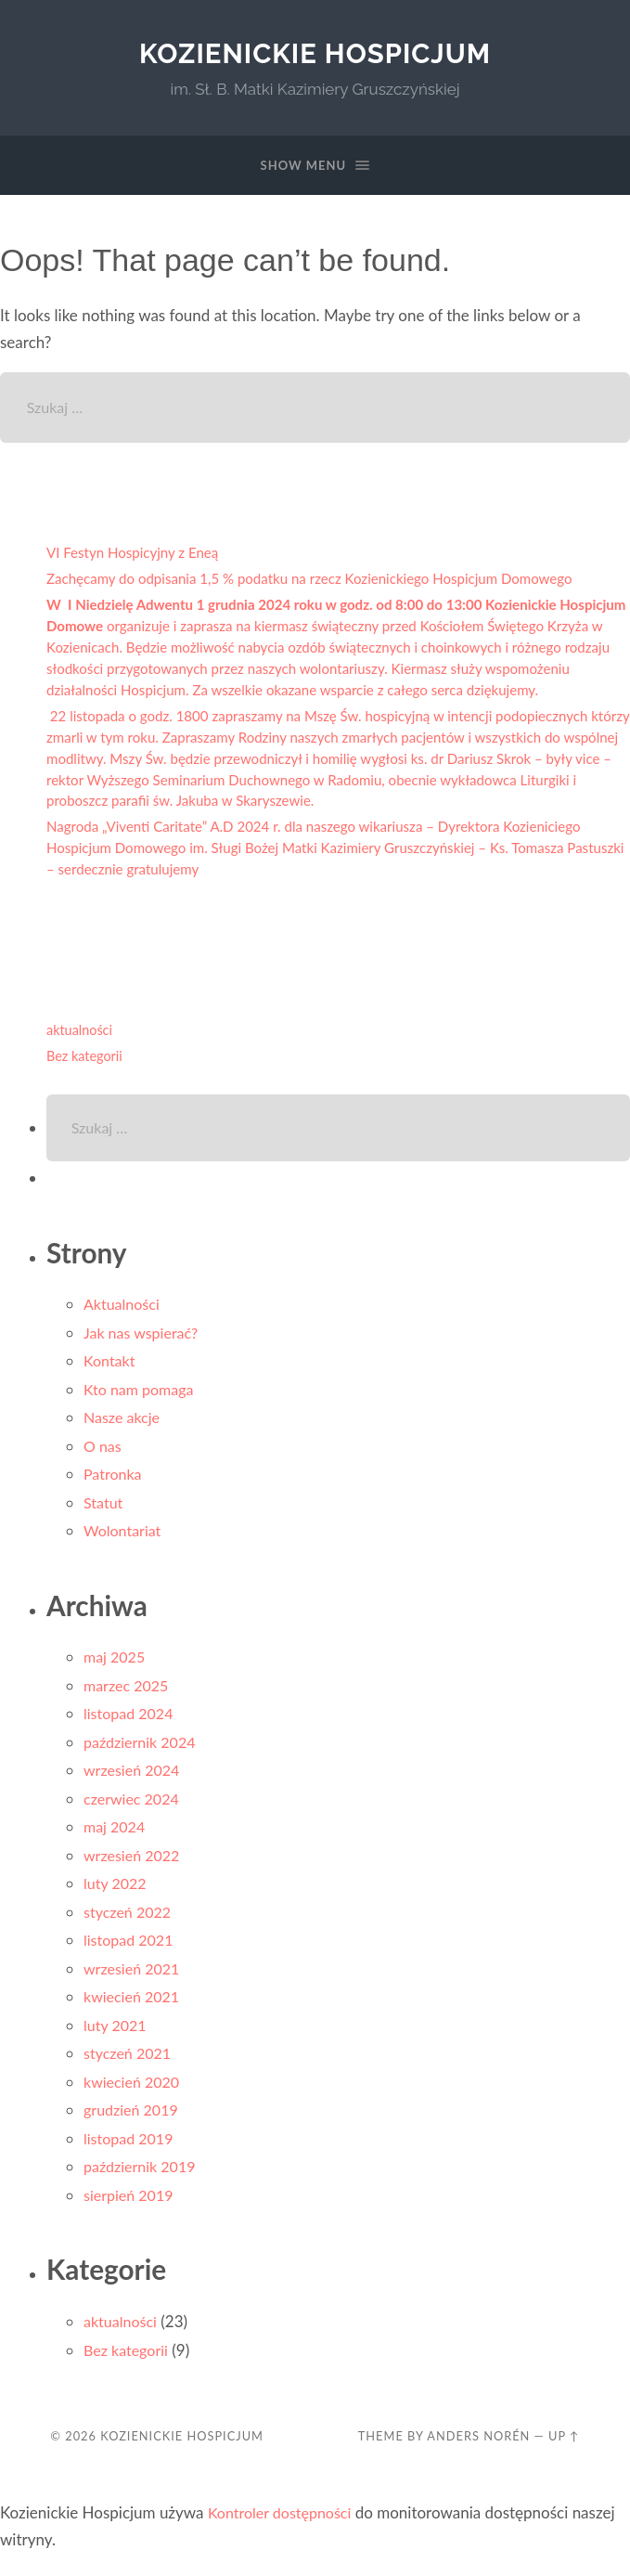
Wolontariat (125, 1537)
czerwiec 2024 (134, 1805)
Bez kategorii (86, 1058)
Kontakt (111, 1367)
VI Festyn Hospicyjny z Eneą (133, 556)
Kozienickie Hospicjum (315, 53)
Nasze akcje (124, 1423)
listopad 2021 (131, 1946)
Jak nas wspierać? (144, 1339)
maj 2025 (116, 1663)
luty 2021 (117, 2031)
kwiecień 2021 (135, 2003)
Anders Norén (478, 2442)
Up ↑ (564, 2442)
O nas (103, 1452)
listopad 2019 (131, 2145)
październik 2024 (143, 1748)
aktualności (81, 1033)
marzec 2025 (129, 1692)
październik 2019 (143, 2172)
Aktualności (124, 1310)
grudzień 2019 (134, 2116)
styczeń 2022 (130, 1918)
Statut (104, 1509)
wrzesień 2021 (135, 1975)
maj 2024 (116, 1833)
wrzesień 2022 (135, 1861)
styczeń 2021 (130, 2059)
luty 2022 (117, 1889)
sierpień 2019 (131, 2201)
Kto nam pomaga (142, 1395)
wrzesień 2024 (135, 1776)
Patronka (114, 1480)
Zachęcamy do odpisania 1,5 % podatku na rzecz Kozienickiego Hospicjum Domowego (313, 582)
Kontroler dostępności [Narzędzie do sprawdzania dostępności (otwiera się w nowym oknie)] (284, 2519)
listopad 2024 (131, 1719)
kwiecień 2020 (135, 2088)
